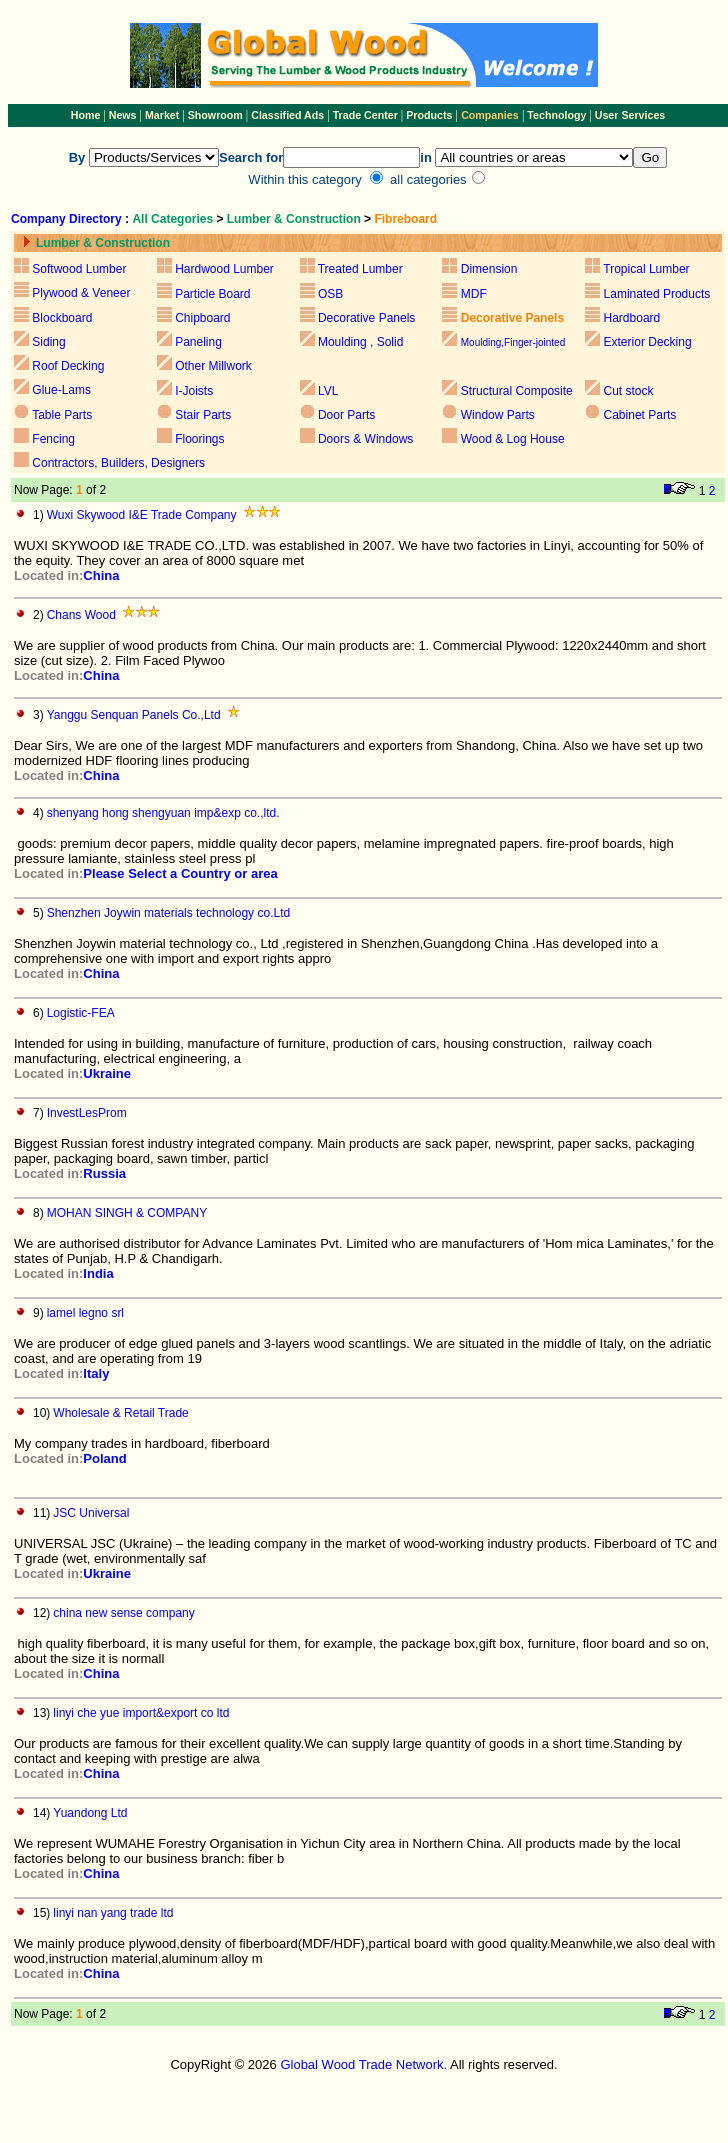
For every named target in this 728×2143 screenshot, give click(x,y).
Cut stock (629, 391)
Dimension (489, 269)
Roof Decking (68, 366)
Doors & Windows (365, 439)
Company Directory (66, 219)
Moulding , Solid (360, 342)
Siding (48, 342)
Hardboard (632, 318)
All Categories (174, 219)
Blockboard (62, 318)
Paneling (198, 342)
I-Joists (194, 391)
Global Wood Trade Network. (363, 2064)
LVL (327, 391)
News (121, 115)
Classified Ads (287, 115)
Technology (556, 115)
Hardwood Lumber (224, 269)
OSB (330, 294)
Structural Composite (517, 391)
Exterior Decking (648, 342)
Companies (489, 115)
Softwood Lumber (79, 269)
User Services (630, 115)
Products (430, 115)
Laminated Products (657, 294)
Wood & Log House (513, 439)
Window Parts (498, 415)
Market (162, 115)
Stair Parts (203, 415)
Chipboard (202, 318)
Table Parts (62, 415)
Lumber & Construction (294, 219)
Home (86, 115)
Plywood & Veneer (81, 293)
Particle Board (212, 294)
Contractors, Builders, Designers (118, 463)
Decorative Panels (366, 318)
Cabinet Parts (640, 415)
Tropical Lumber (646, 269)
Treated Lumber (360, 269)
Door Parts (346, 415)
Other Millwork (213, 366)
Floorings (199, 439)
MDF (474, 294)
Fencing (53, 439)
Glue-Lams (61, 390)
